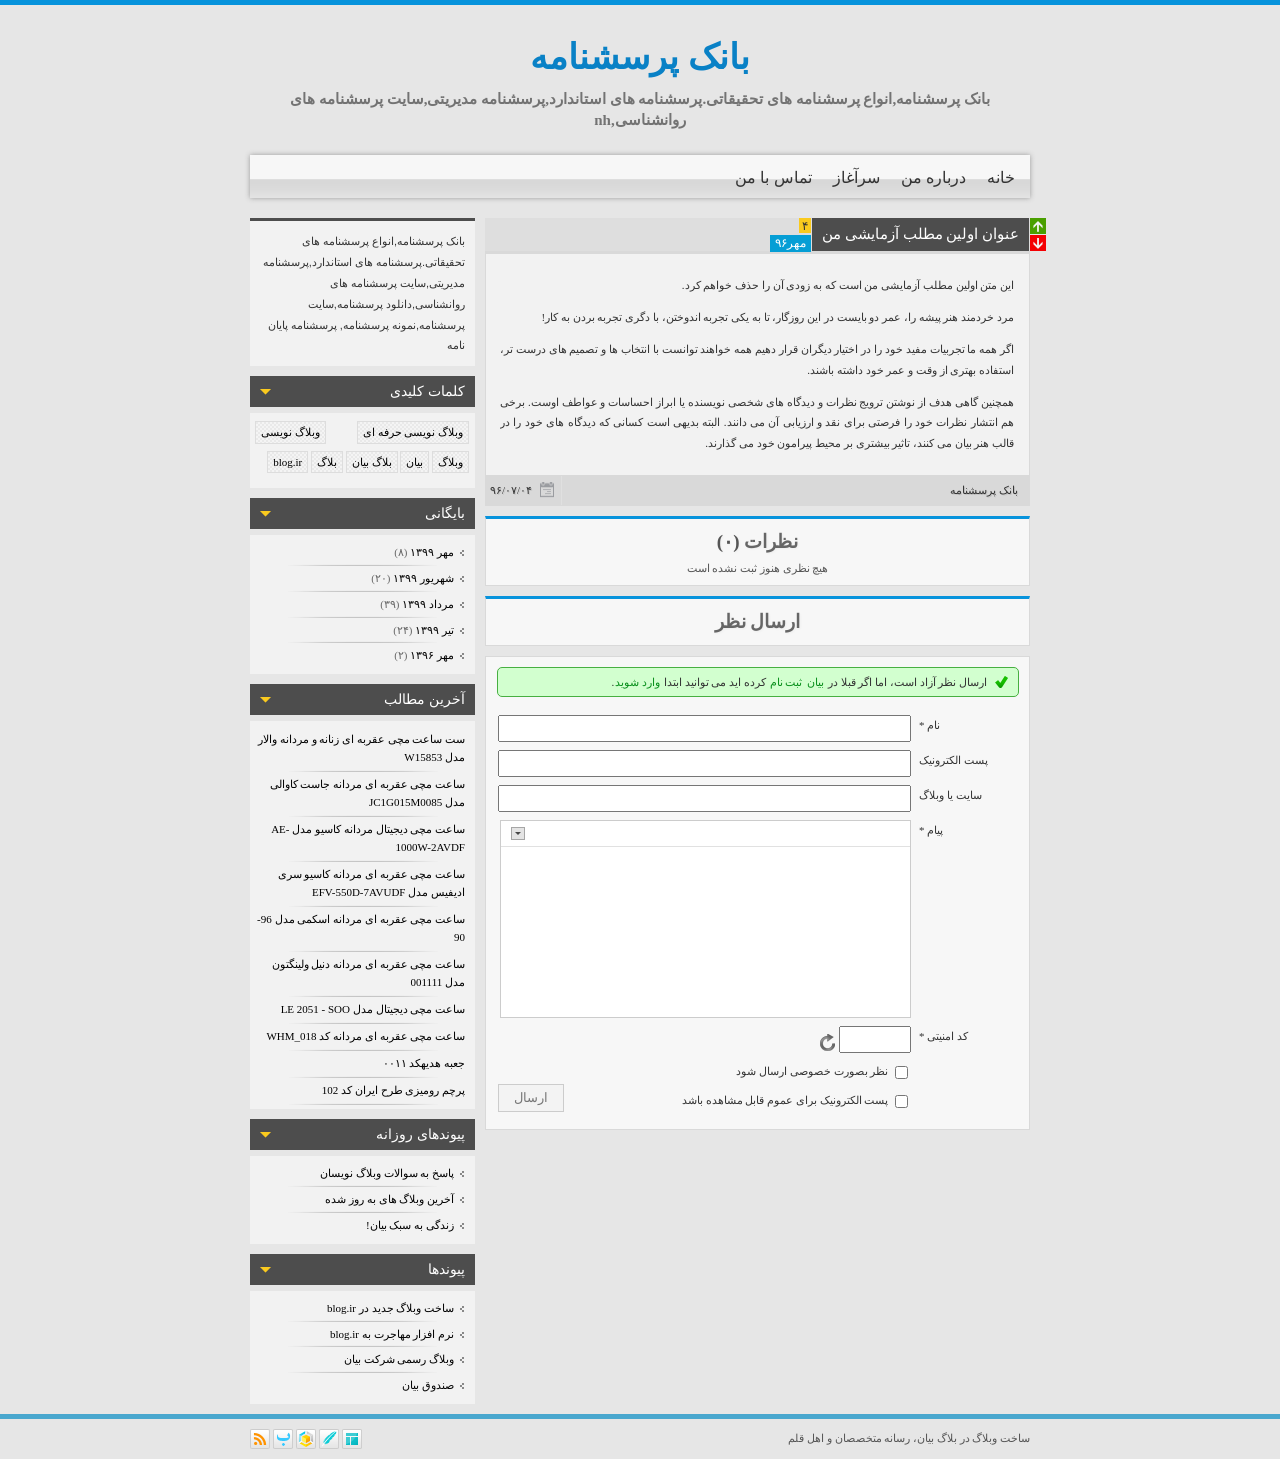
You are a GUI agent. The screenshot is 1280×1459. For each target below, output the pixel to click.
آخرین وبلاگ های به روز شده (389, 1199)
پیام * (931, 830)
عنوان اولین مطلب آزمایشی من (920, 234)
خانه (1001, 177)
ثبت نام (786, 682)
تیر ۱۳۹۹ (434, 630)
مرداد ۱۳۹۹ (427, 604)
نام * (929, 725)
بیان (414, 462)
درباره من (933, 177)
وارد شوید (637, 682)
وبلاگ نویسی (290, 432)
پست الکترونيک (953, 760)
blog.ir (287, 462)
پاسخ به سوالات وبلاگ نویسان (387, 1173)
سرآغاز (856, 177)
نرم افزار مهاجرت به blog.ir (392, 1334)
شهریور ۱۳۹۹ (423, 578)
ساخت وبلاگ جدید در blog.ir (390, 1308)
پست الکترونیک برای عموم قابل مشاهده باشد (785, 1100)
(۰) (728, 541)
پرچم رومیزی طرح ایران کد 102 (393, 1090)
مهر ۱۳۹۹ (431, 552)
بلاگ (327, 462)
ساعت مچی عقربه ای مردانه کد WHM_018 (365, 1036)
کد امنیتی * (943, 1036)
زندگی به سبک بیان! (410, 1225)
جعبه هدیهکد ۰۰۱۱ (424, 1063)
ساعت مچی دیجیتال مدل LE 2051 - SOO (373, 1009)
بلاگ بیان (372, 462)
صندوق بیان (428, 1385)
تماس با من (773, 177)
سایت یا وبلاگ (950, 795)
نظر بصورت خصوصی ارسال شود (812, 1071)
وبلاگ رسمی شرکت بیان (399, 1359)
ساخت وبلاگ (1001, 1438)
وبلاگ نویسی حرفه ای (413, 432)
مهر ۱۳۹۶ (431, 655)
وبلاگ (450, 462)
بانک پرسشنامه (640, 57)
